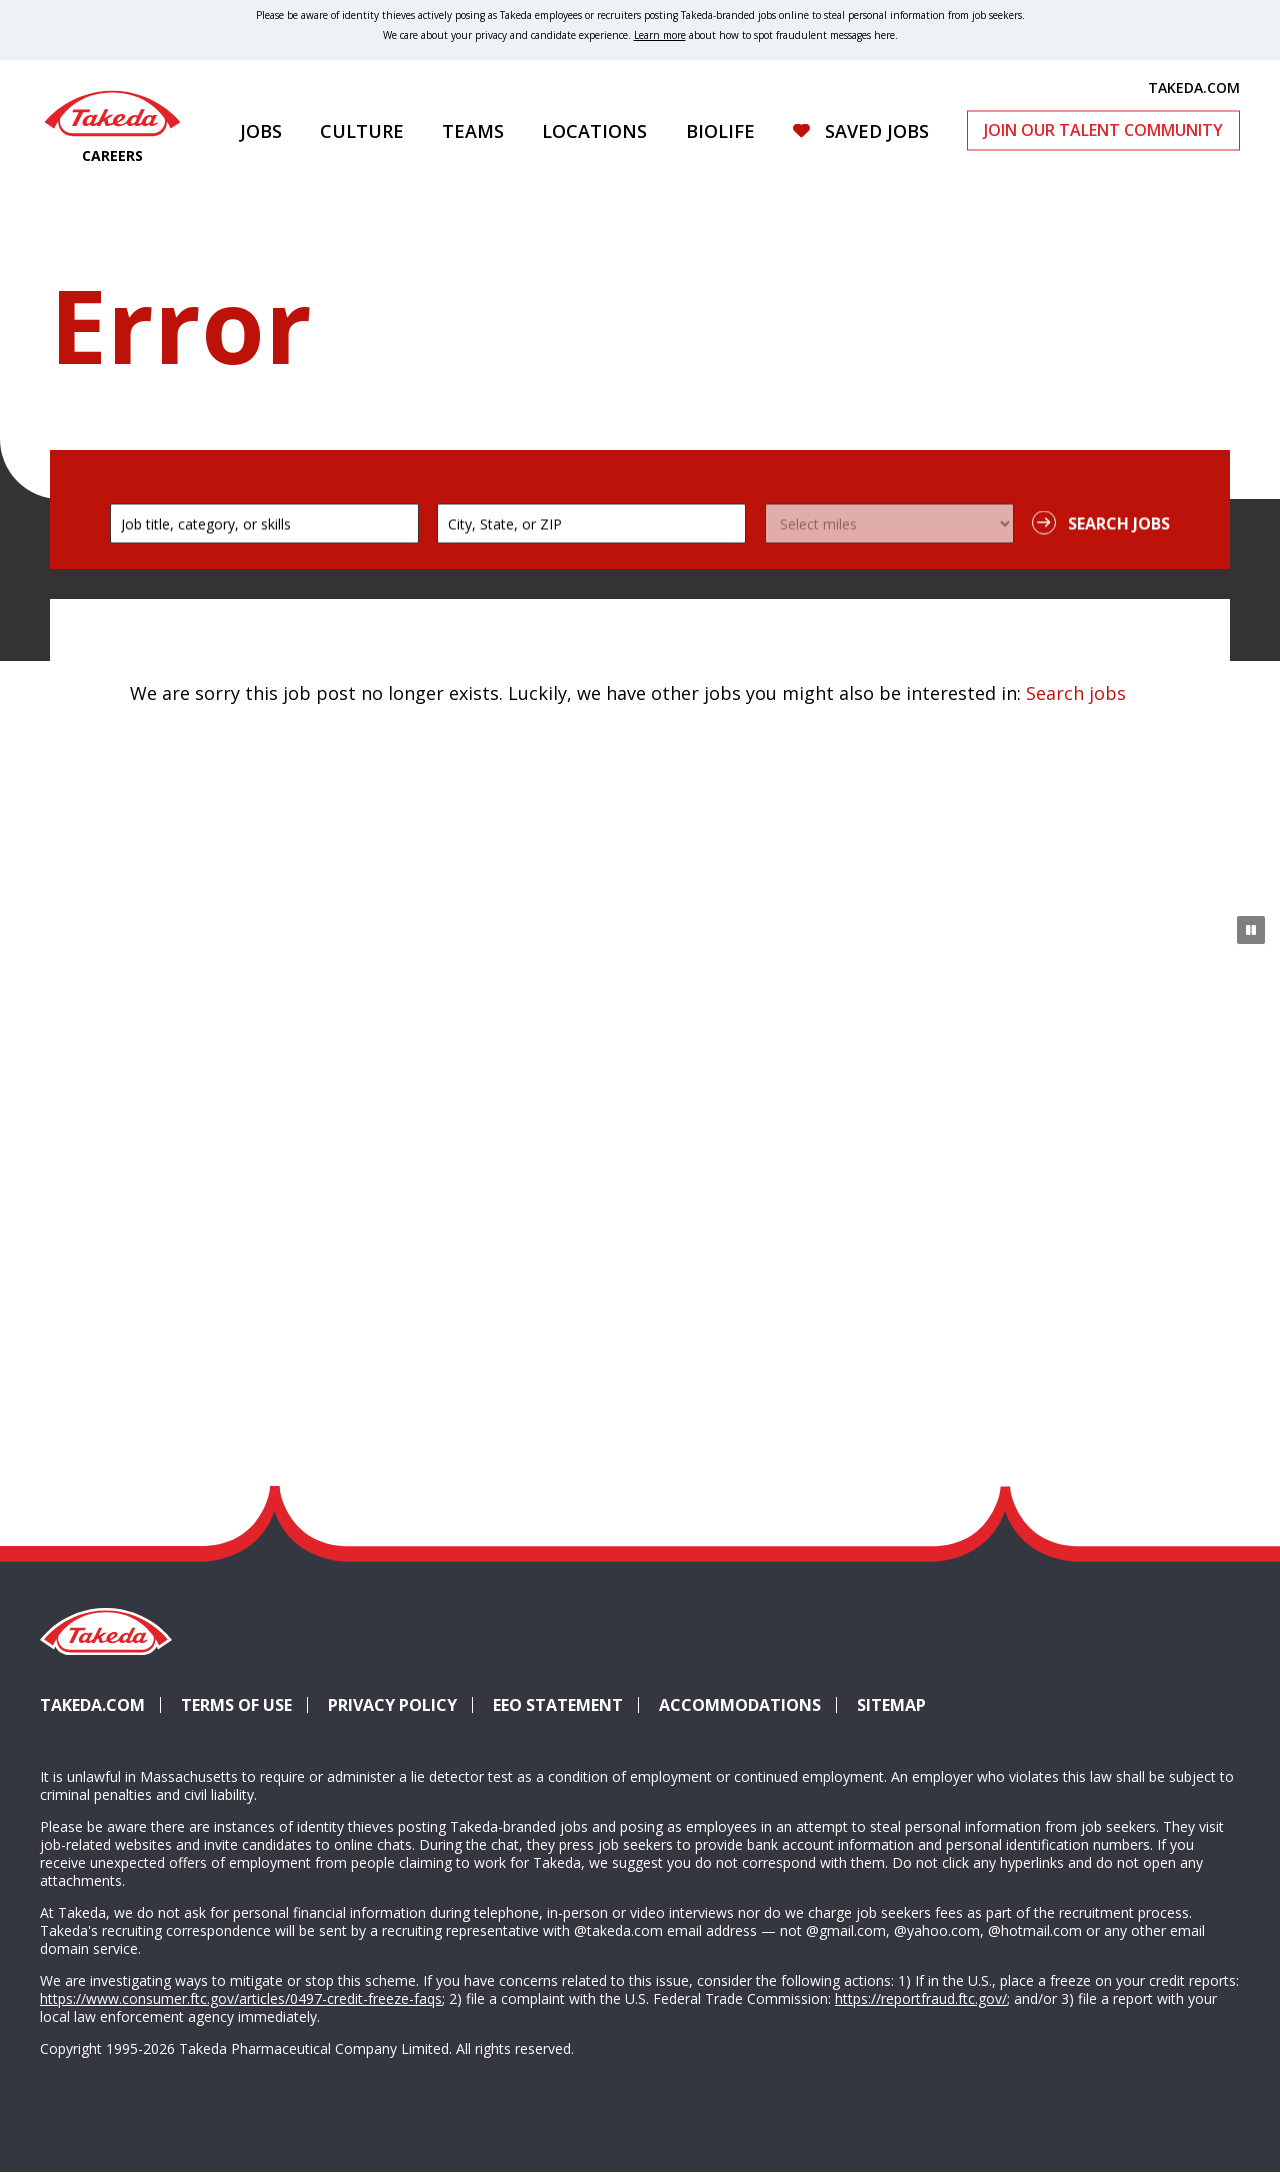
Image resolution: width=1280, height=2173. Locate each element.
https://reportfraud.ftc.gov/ (921, 1998)
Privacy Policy (392, 1705)
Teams (473, 131)
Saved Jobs (877, 131)
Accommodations (748, 1705)
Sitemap (891, 1705)
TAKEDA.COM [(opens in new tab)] (1194, 87)
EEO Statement (558, 1705)
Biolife (720, 131)
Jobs (261, 131)
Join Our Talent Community (1103, 130)
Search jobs (1076, 693)
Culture (362, 131)
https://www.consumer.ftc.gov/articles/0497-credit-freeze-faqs (241, 1998)
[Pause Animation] (1251, 930)
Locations (594, 131)
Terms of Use (236, 1705)
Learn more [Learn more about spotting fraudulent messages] (660, 35)
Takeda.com (92, 1705)
